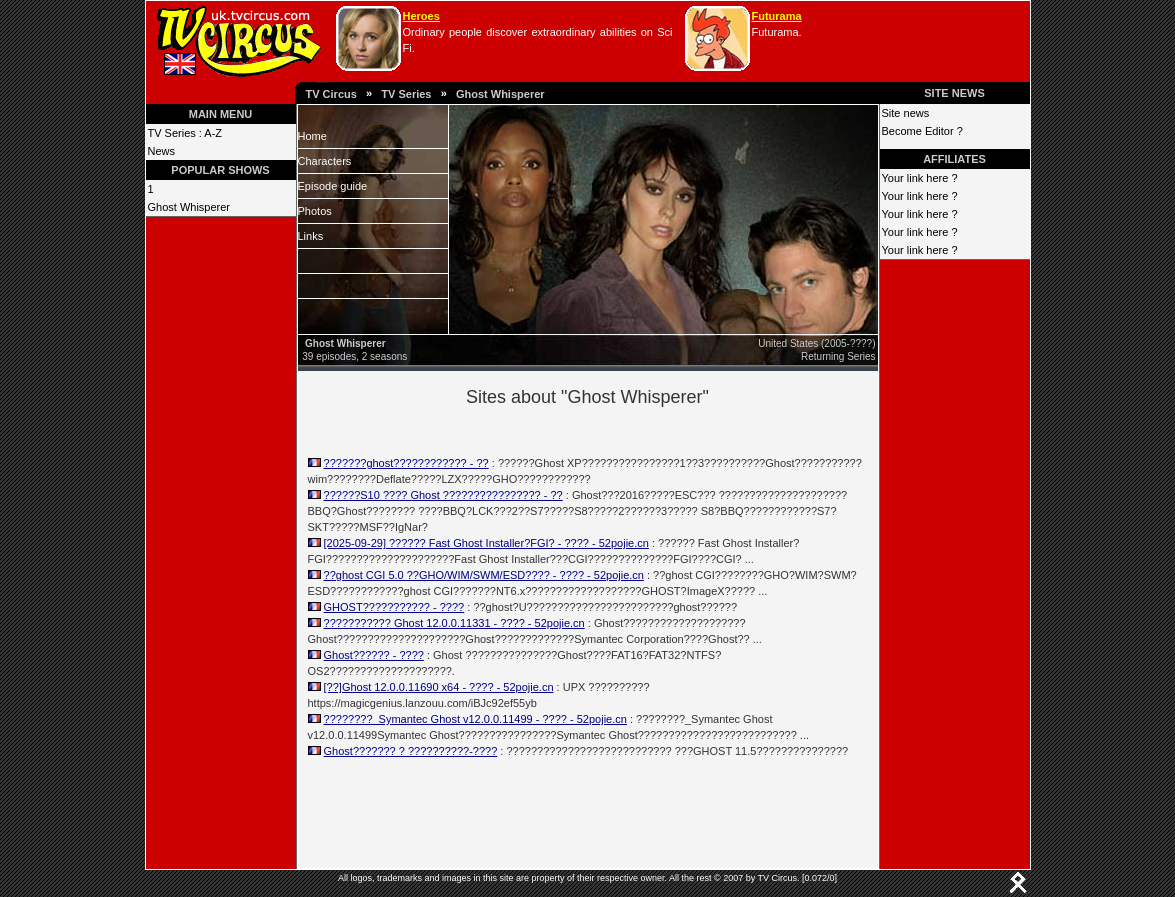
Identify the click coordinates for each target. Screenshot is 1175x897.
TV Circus (331, 94)
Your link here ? (920, 178)
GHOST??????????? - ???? (394, 607)
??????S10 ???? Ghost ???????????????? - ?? (443, 495)
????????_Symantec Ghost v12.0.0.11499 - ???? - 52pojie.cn (475, 719)
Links (311, 236)
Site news (906, 113)
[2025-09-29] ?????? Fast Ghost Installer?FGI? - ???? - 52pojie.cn (486, 543)
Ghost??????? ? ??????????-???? (411, 751)
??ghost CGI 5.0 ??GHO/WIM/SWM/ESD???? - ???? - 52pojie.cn (484, 575)
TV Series (406, 94)
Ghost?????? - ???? (374, 655)
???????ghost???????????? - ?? (406, 463)
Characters (325, 161)
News (162, 151)
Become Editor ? (922, 131)
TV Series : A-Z (185, 133)
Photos (315, 211)
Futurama (777, 16)
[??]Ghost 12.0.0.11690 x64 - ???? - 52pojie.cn (439, 687)
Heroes (421, 16)
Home (312, 136)
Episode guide (333, 186)
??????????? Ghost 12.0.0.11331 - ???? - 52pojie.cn (454, 623)
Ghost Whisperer (500, 94)
